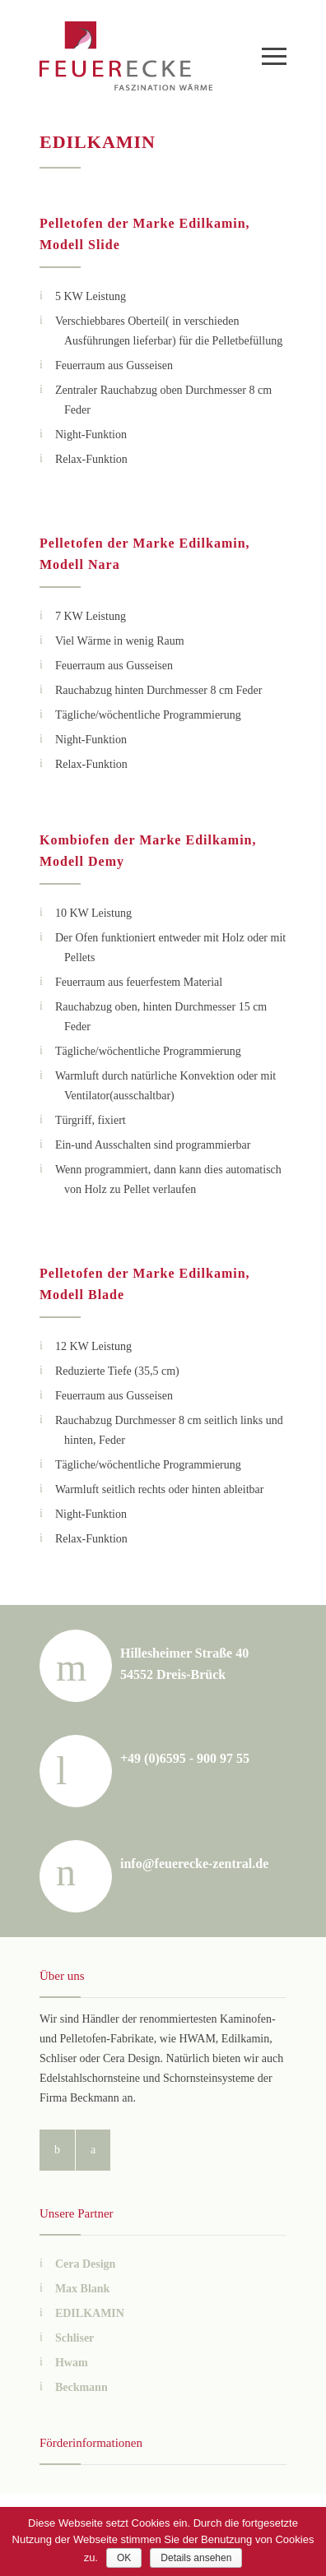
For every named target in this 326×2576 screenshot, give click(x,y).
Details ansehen (196, 2558)
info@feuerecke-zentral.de (194, 1864)
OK (124, 2558)
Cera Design (85, 2264)
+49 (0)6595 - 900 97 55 (184, 1758)
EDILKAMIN (89, 2313)
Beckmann (81, 2387)
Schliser (74, 2338)
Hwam (71, 2362)
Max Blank (82, 2288)
